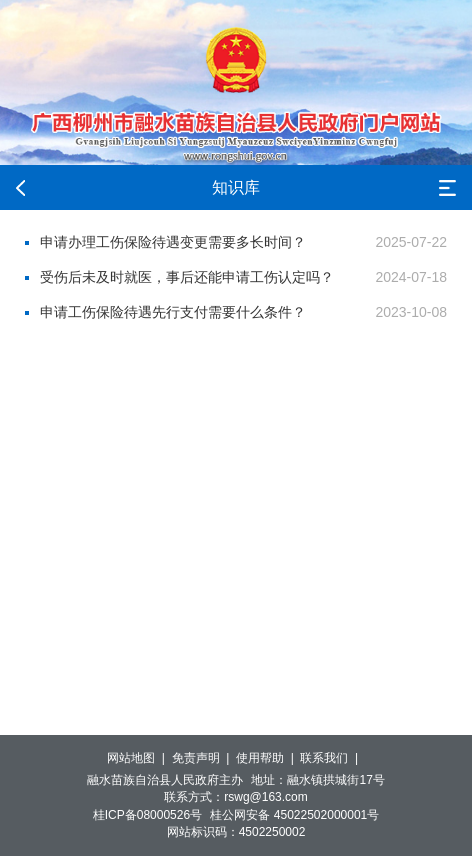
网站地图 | (139, 758)
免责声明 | (204, 758)
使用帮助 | (268, 758)
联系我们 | (332, 758)
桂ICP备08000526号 (147, 815)
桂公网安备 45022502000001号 (294, 815)
